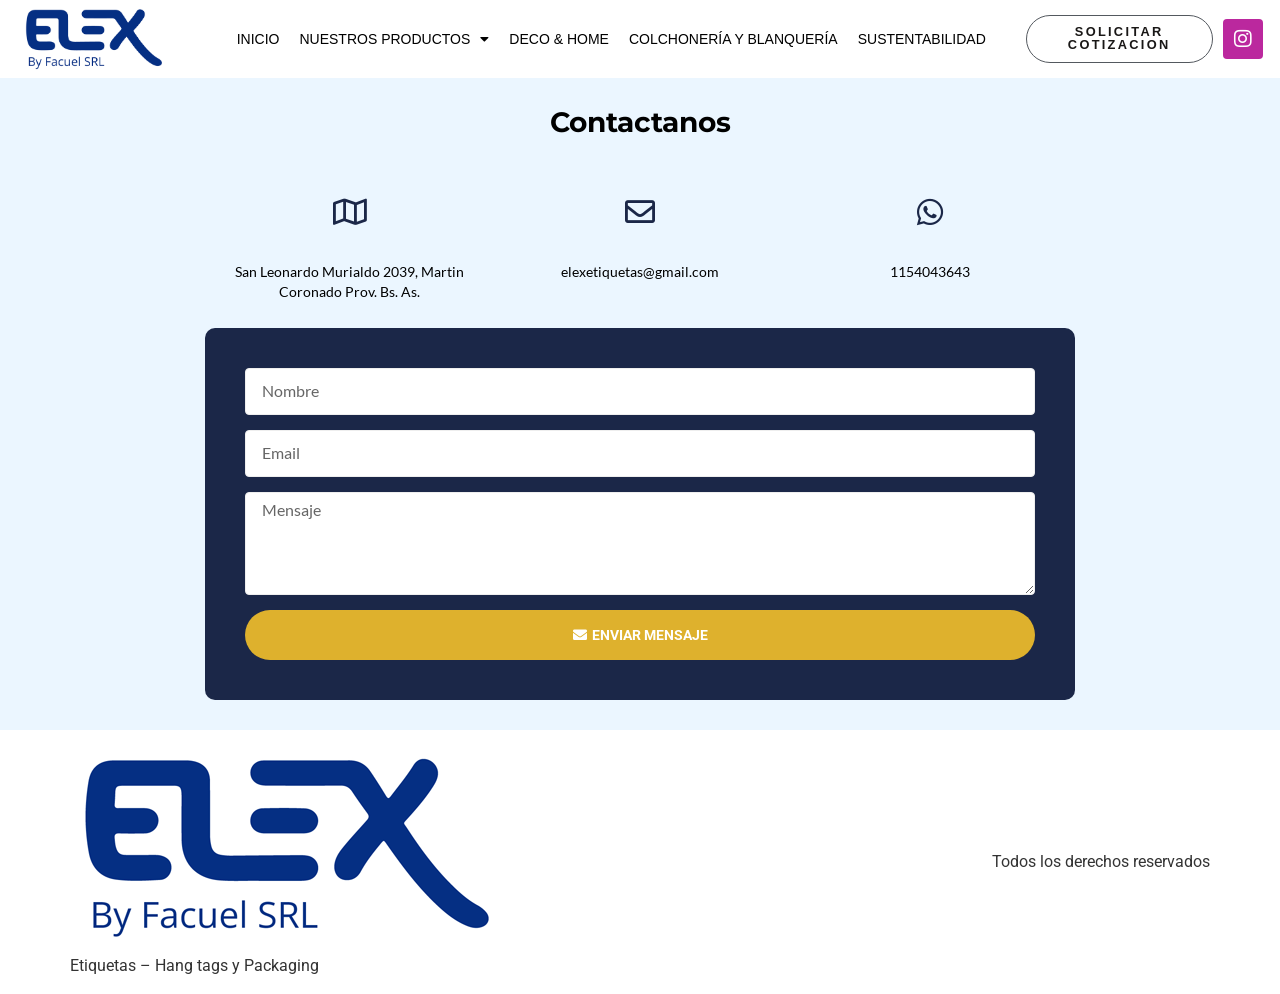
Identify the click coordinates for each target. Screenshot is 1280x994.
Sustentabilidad (922, 39)
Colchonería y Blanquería (733, 39)
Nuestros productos (394, 39)
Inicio (258, 39)
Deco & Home (559, 39)
